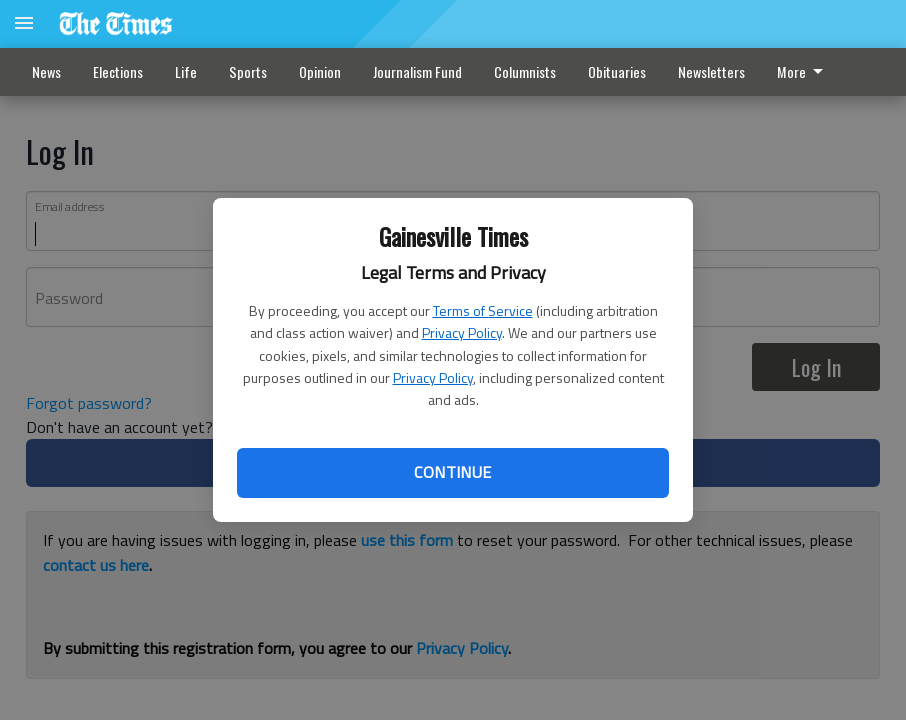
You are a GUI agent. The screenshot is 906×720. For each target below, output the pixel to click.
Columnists (525, 71)
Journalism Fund (417, 71)
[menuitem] (805, 72)
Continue (452, 472)
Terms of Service (483, 310)
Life (186, 71)
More (803, 71)
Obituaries (617, 71)
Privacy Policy (462, 332)
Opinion (320, 71)
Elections (118, 71)
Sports (248, 71)
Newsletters (711, 71)
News (46, 71)
